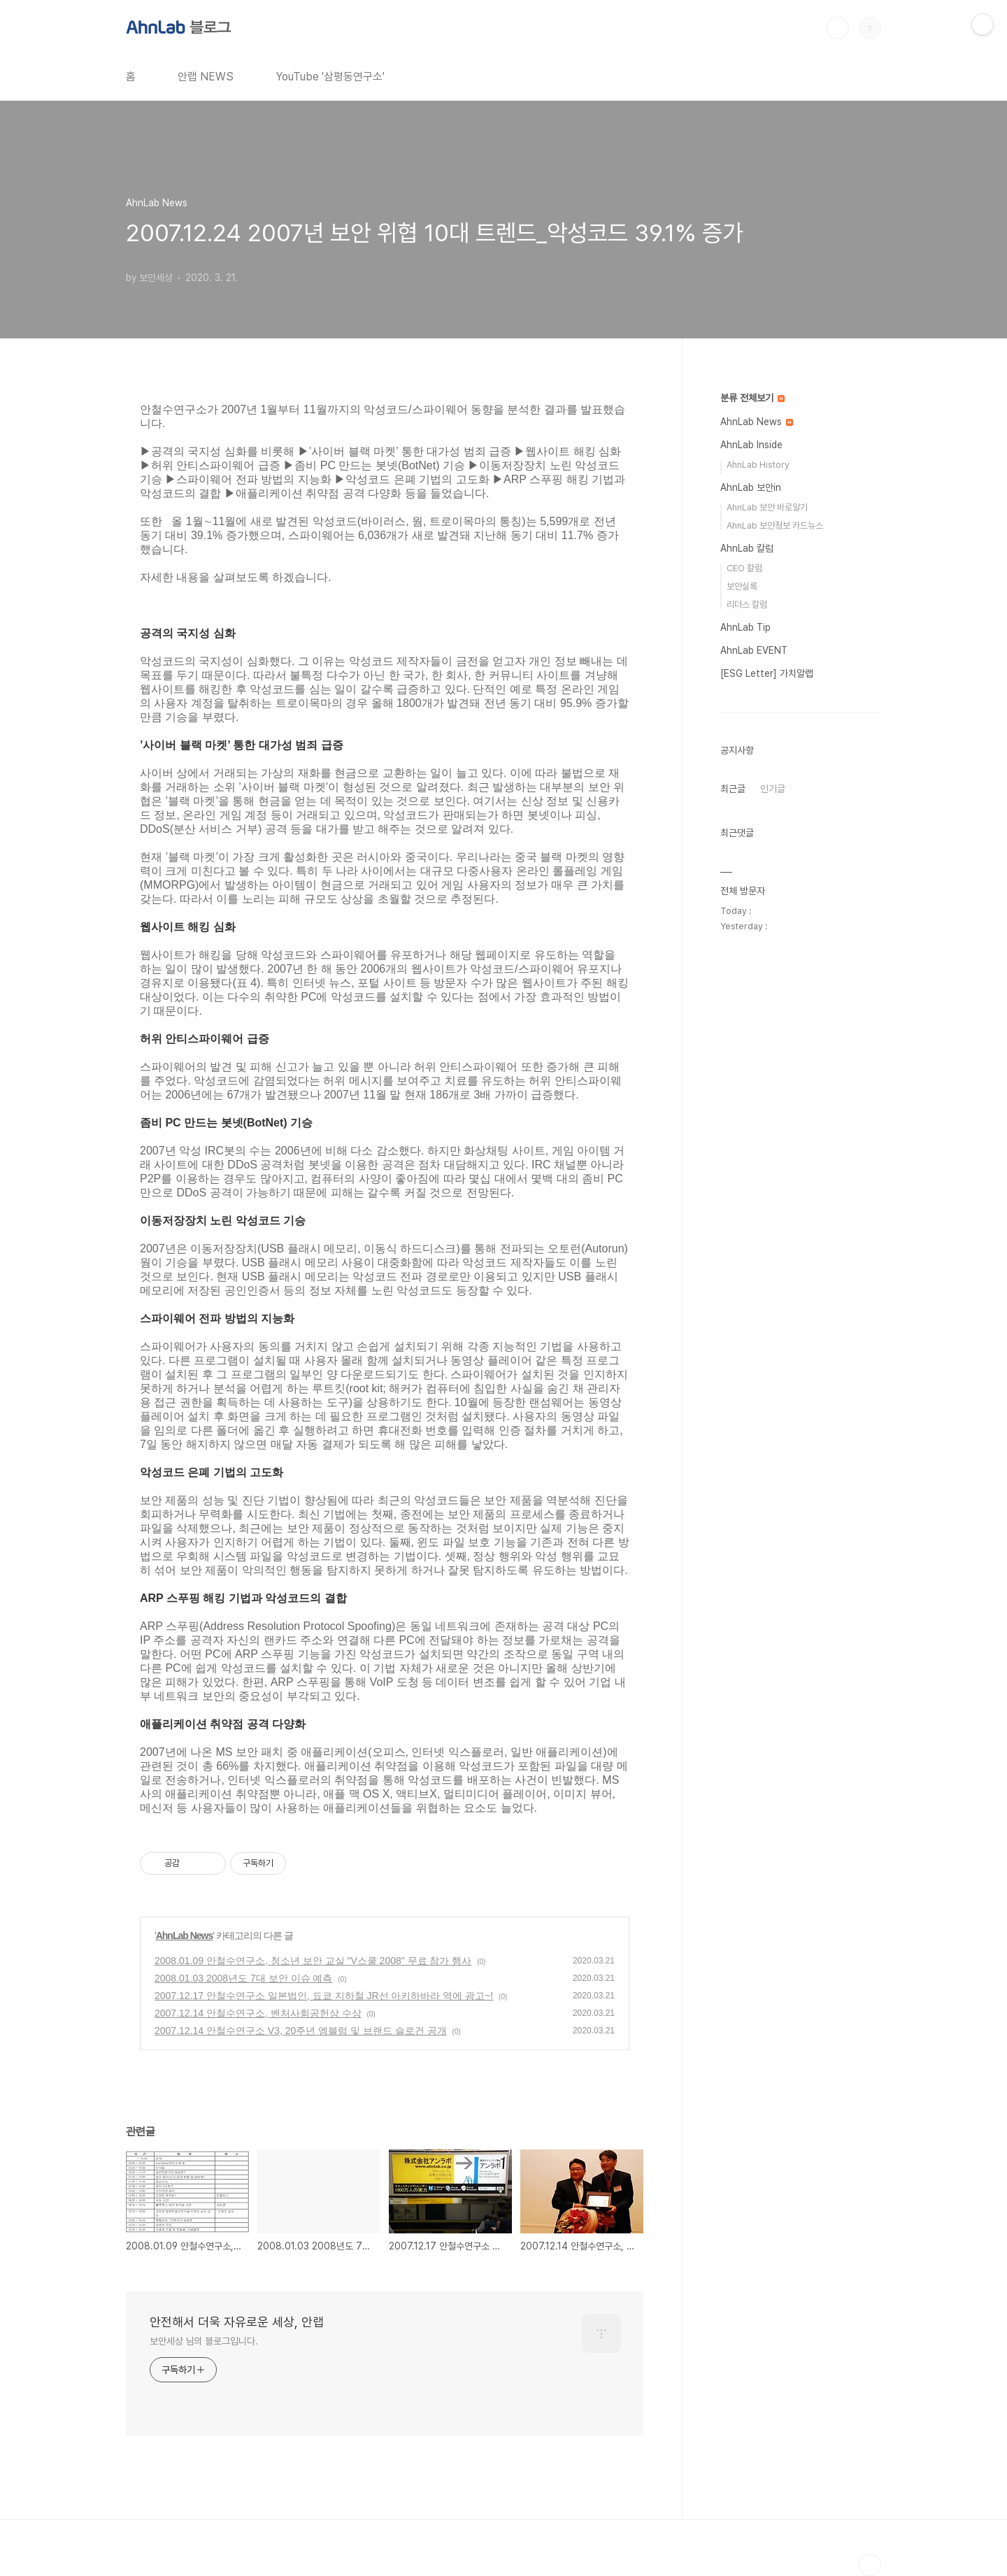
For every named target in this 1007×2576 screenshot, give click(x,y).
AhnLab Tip (745, 627)
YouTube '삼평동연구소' (330, 76)
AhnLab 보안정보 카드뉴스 (775, 525)
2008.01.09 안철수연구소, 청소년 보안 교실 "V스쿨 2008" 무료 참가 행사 (313, 1960)
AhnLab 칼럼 (746, 548)
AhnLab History (758, 464)
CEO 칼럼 (744, 568)
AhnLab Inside (751, 444)
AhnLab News (184, 1935)
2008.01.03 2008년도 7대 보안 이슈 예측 (243, 1978)
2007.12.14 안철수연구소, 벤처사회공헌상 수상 (258, 2013)
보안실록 (742, 586)
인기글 (772, 788)
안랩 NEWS (206, 76)
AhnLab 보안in (750, 487)
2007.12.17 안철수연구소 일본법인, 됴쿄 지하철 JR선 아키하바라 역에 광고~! (324, 1995)
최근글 (732, 788)
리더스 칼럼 (747, 604)
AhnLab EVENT (753, 650)
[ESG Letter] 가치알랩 (766, 673)
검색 (837, 27)
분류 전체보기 (752, 397)
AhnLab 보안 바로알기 (767, 507)
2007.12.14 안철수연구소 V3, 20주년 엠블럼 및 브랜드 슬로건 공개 (301, 2030)
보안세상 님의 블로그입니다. (204, 2341)
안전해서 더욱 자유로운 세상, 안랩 (237, 2321)
